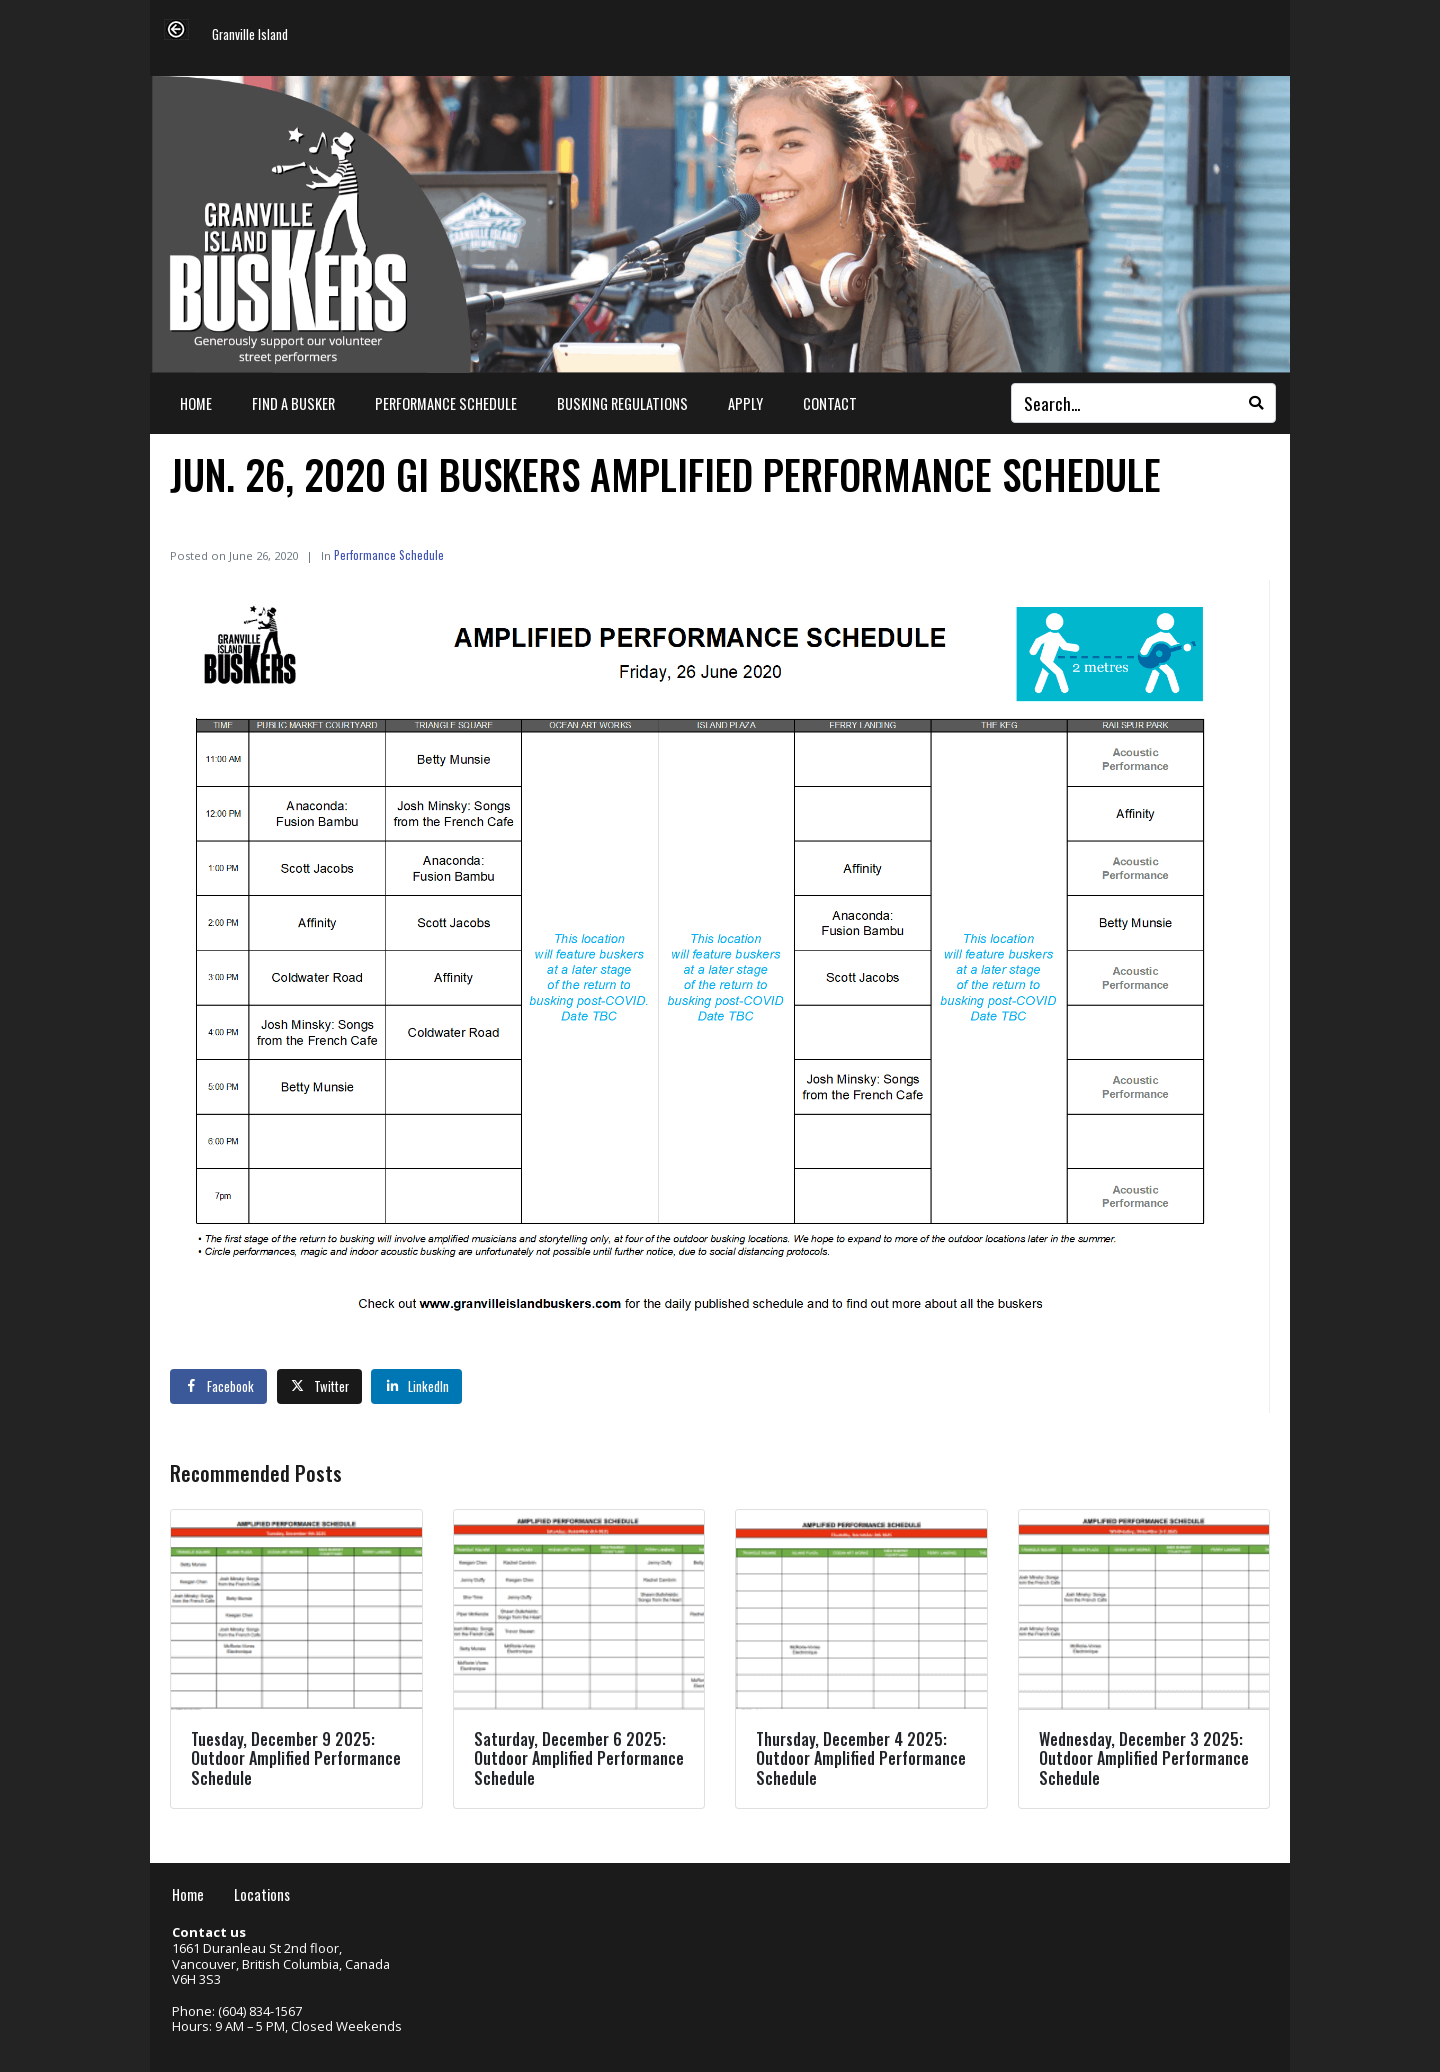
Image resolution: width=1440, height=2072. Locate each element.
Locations (262, 1894)
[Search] (1256, 403)
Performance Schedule (446, 403)
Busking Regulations (622, 403)
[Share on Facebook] (218, 1386)
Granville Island (250, 35)
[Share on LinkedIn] (416, 1386)
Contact (830, 403)
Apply (745, 403)
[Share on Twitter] (319, 1386)
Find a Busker (293, 403)
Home (196, 403)
